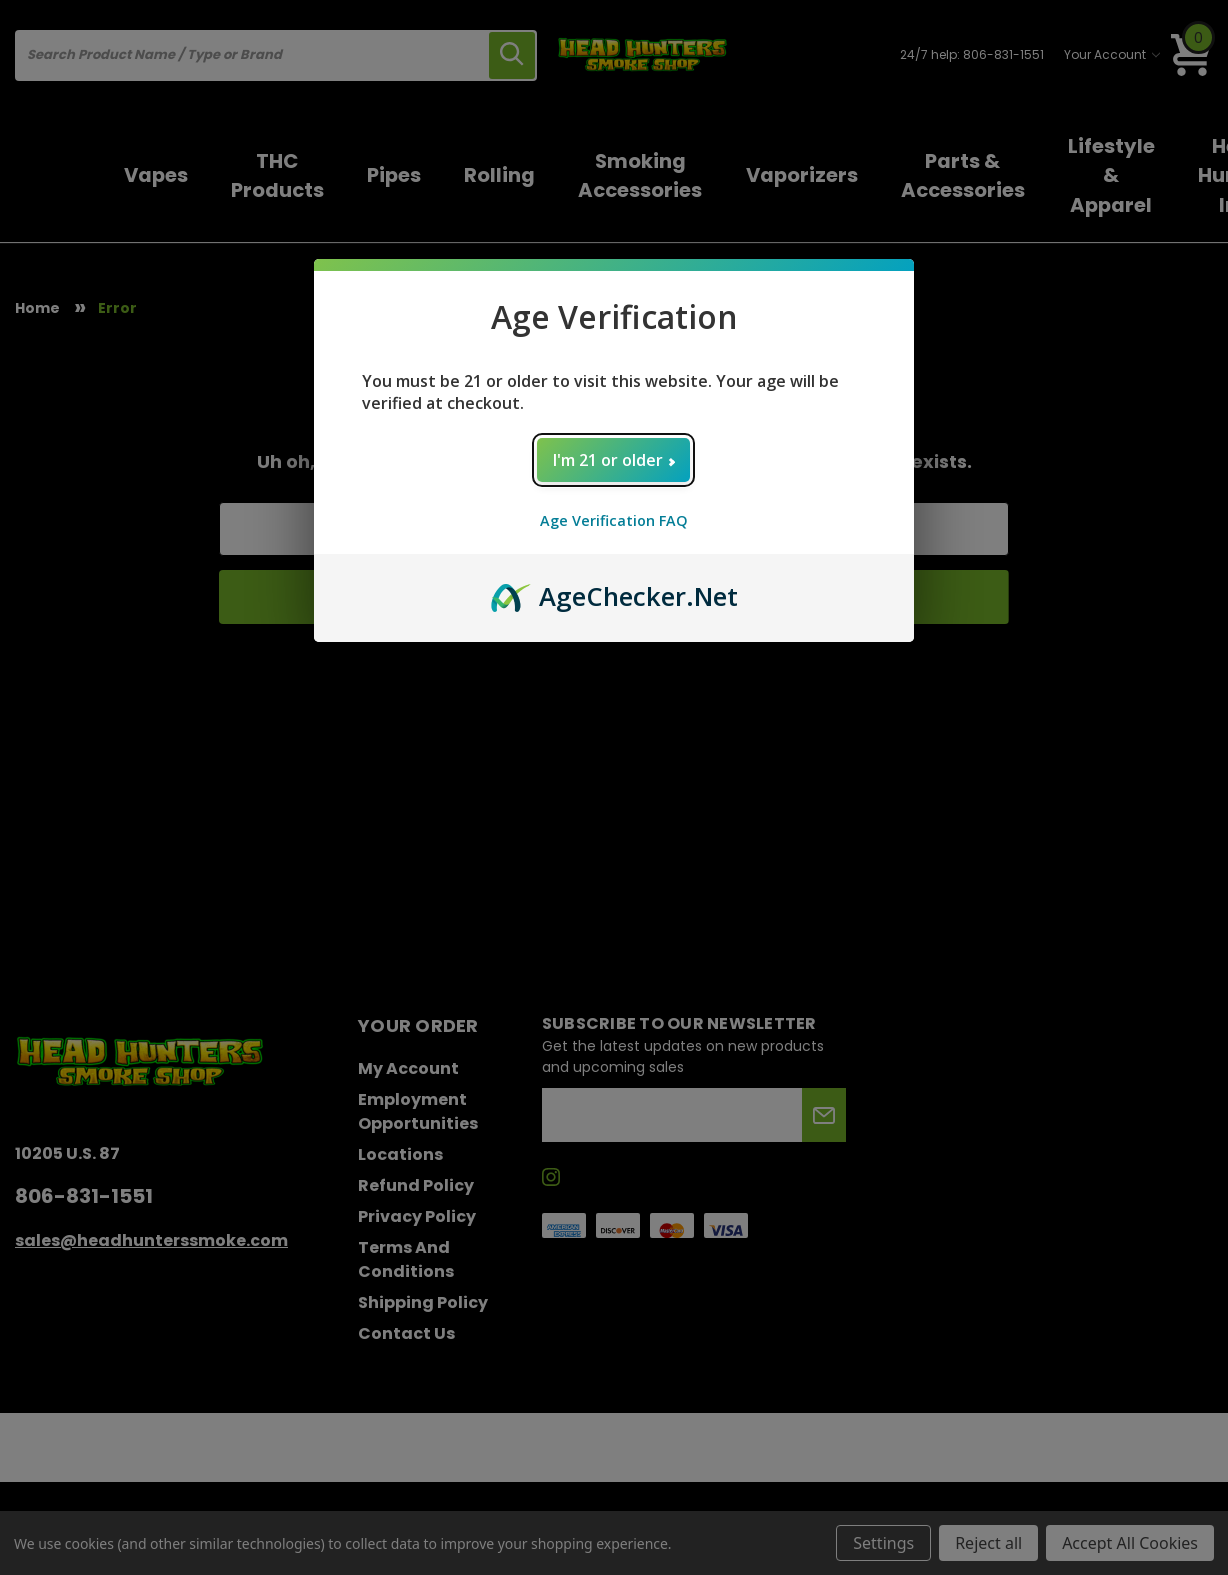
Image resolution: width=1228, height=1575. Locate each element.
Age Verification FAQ (614, 520)
